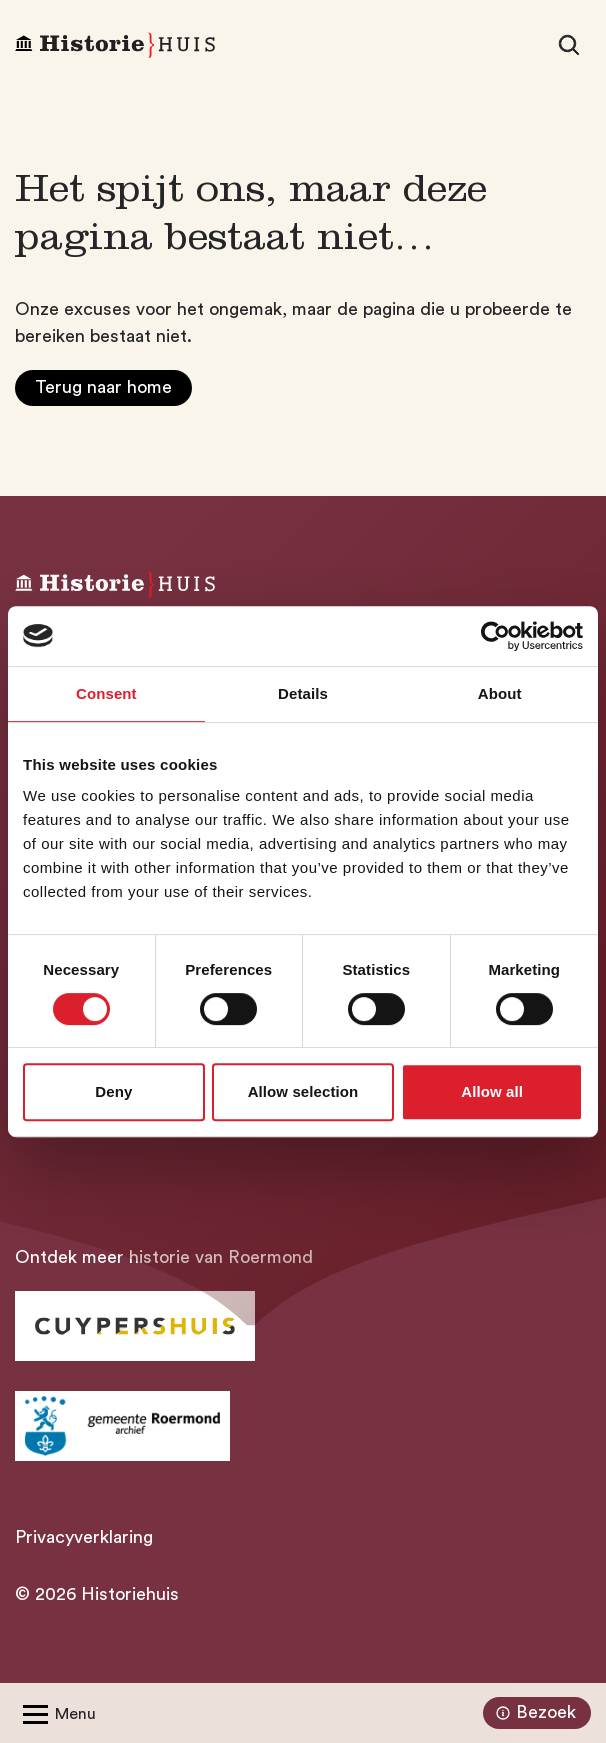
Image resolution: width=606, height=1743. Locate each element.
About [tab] (500, 693)
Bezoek (533, 1713)
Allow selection (303, 1091)
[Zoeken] (569, 45)
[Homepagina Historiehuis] (115, 45)
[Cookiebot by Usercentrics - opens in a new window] (495, 636)
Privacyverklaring (84, 1537)
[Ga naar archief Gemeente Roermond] (122, 1426)
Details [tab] (303, 693)
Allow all (492, 1091)
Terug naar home (103, 387)
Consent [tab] (106, 693)
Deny (113, 1091)
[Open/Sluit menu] (55, 1713)
